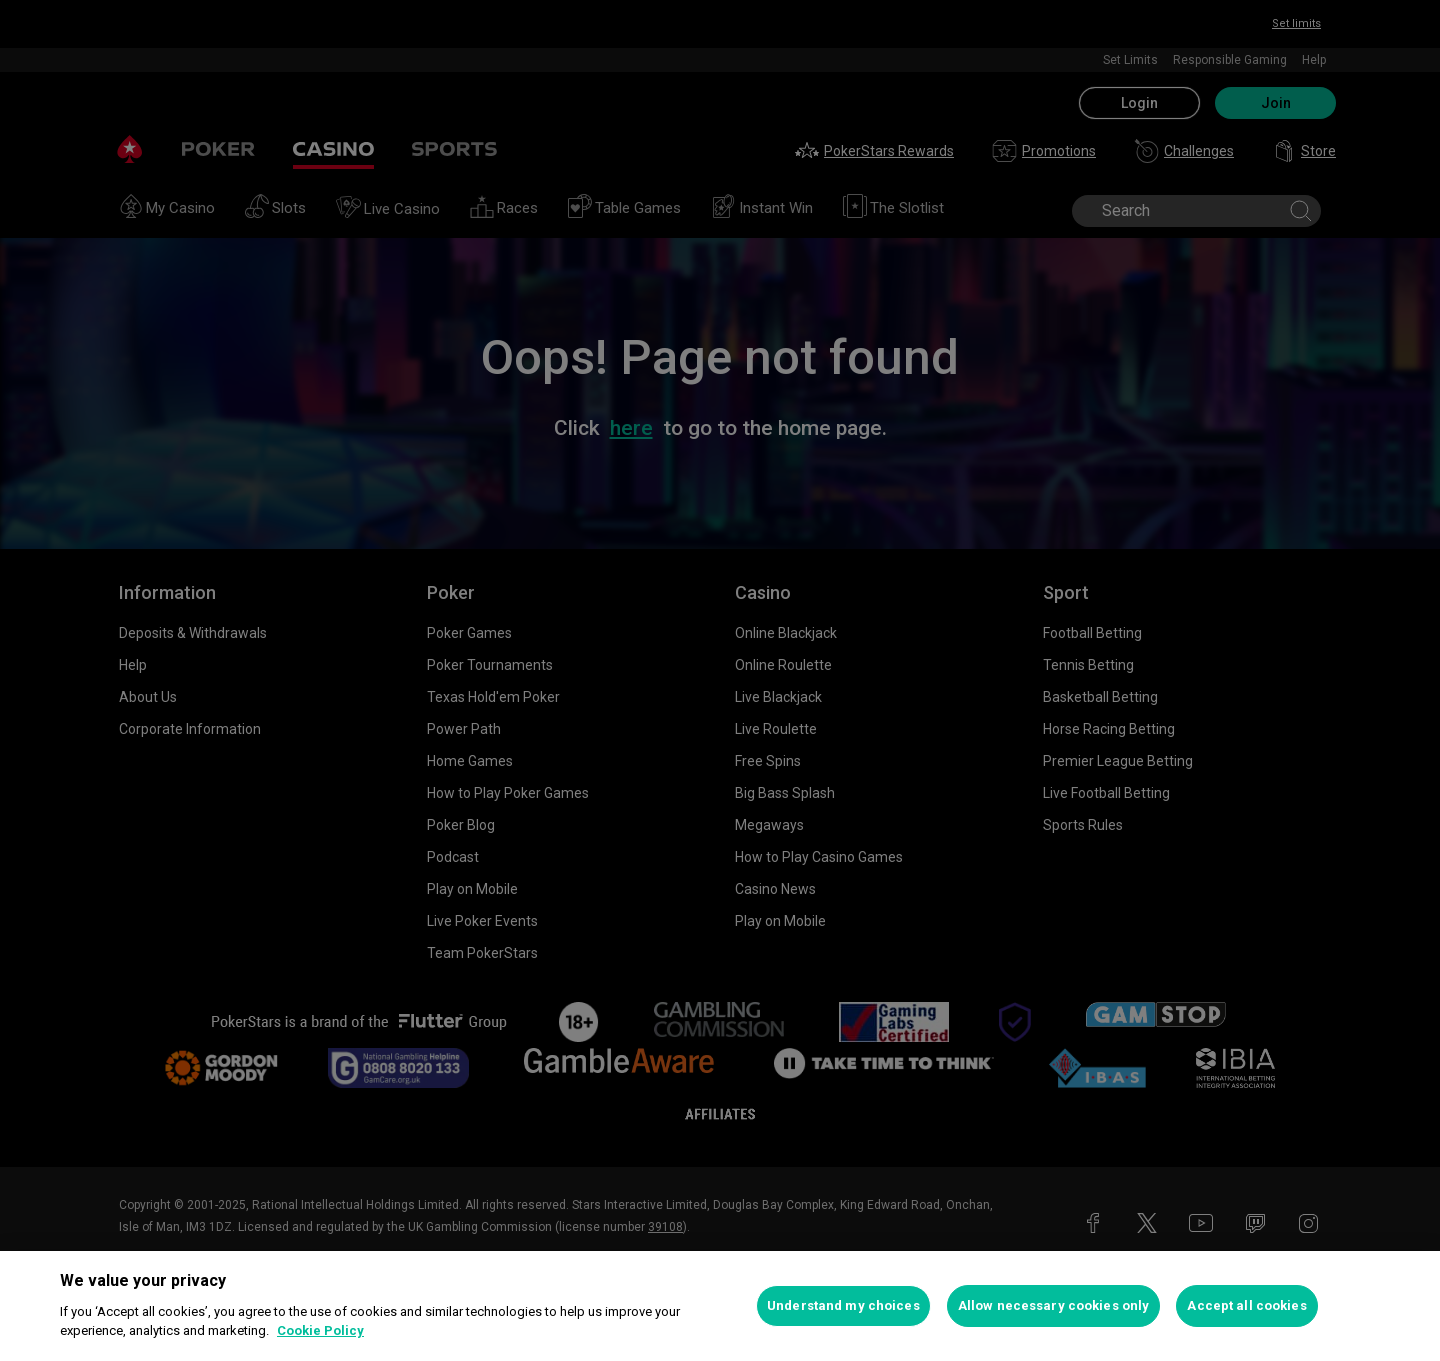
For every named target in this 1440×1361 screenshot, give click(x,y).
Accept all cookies (1246, 1305)
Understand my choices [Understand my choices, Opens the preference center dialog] (843, 1305)
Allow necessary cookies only (1054, 1305)
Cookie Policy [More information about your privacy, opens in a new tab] (320, 1330)
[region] (720, 1306)
